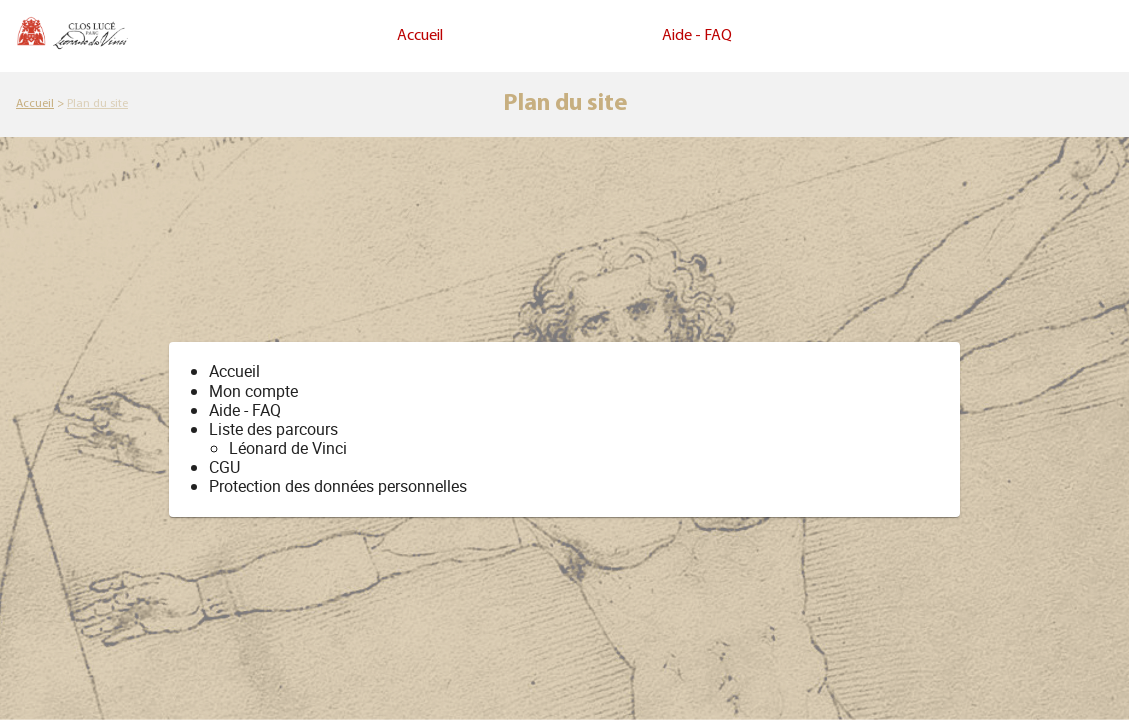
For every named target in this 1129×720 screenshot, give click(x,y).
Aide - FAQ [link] (697, 36)
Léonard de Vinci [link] (288, 448)
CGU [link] (224, 467)
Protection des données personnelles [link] (338, 486)
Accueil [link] (420, 36)
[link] (35, 104)
